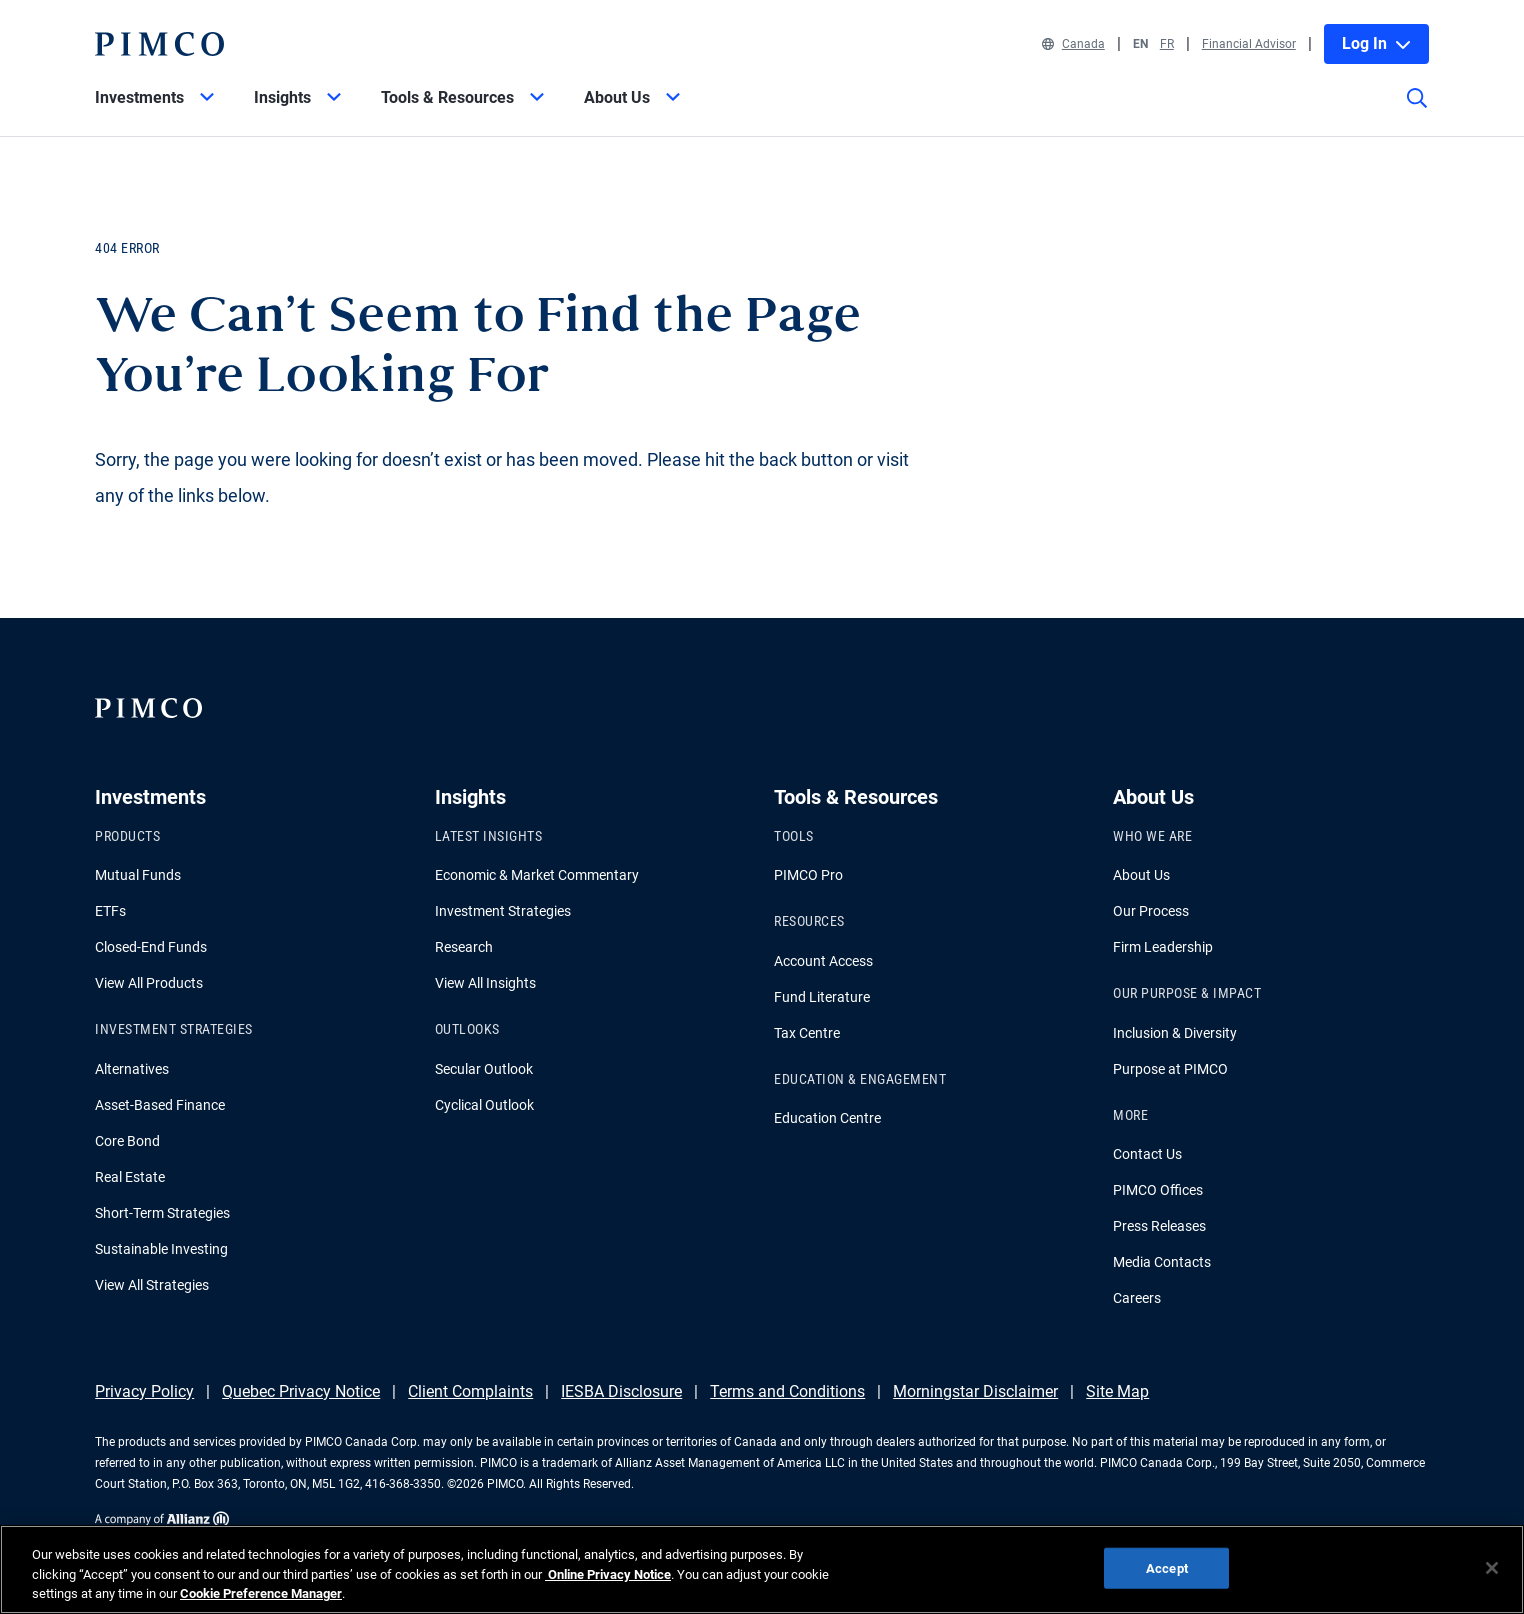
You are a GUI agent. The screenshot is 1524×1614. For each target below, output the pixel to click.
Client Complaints (470, 1391)
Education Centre (827, 1118)
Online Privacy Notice (608, 1574)
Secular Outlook (484, 1069)
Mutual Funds (138, 875)
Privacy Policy (144, 1391)
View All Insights (485, 983)
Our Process (1151, 911)
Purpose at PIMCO (1170, 1069)
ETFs (110, 911)
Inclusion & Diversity (1175, 1033)
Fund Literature (822, 997)
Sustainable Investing (161, 1249)
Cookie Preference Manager (261, 1593)
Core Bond (127, 1141)
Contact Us (1147, 1154)
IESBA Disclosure (621, 1391)
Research (464, 947)
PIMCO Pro (808, 875)
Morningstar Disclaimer (975, 1391)
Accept (1167, 1567)
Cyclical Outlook (484, 1105)
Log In (1376, 43)
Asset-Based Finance (160, 1105)
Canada (1073, 44)
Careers (1137, 1298)
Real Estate (130, 1177)
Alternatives (132, 1069)
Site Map (1117, 1391)
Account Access (823, 961)
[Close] (1492, 1568)
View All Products (149, 983)
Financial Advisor (1249, 44)
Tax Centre (807, 1033)
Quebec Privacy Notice (301, 1391)
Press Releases (1159, 1226)
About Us (1141, 875)
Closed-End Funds (151, 947)
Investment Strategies (503, 911)
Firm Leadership (1163, 947)
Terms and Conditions (787, 1391)
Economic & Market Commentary (537, 875)
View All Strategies (152, 1285)
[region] (762, 1569)
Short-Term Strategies (162, 1213)
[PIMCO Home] (159, 44)
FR (1167, 44)
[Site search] (1417, 112)
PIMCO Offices (1158, 1190)
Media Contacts (1162, 1262)
